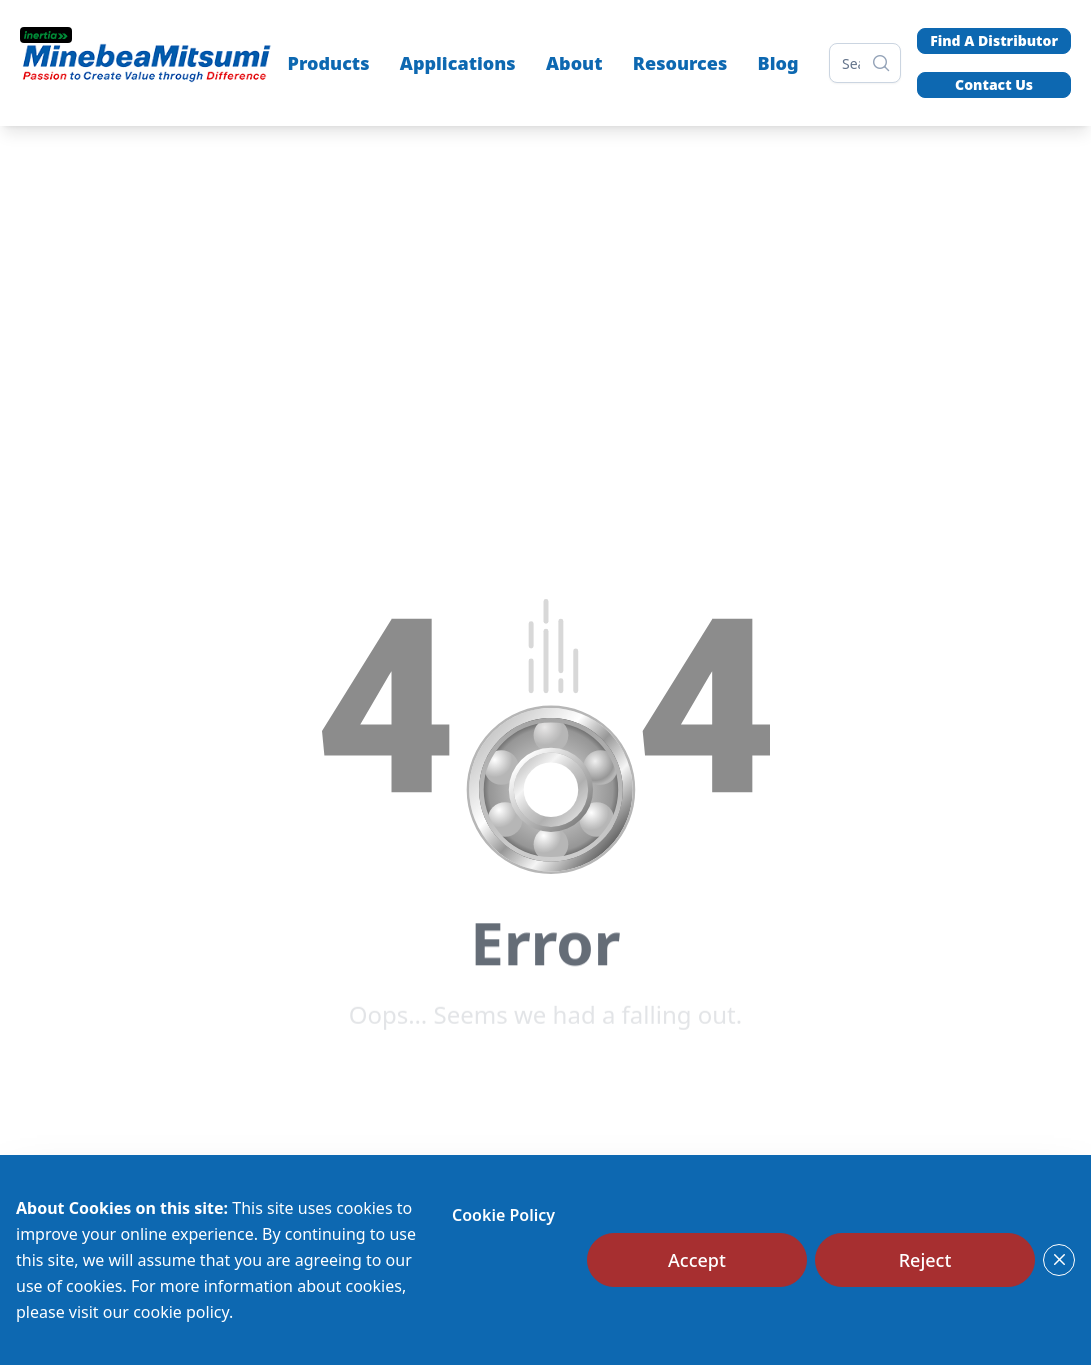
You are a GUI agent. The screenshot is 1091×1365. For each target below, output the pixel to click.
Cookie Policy (503, 1215)
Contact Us (994, 84)
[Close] (1059, 1260)
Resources (680, 63)
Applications (458, 63)
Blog (778, 63)
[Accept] (697, 1260)
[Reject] (925, 1260)
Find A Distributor (994, 40)
